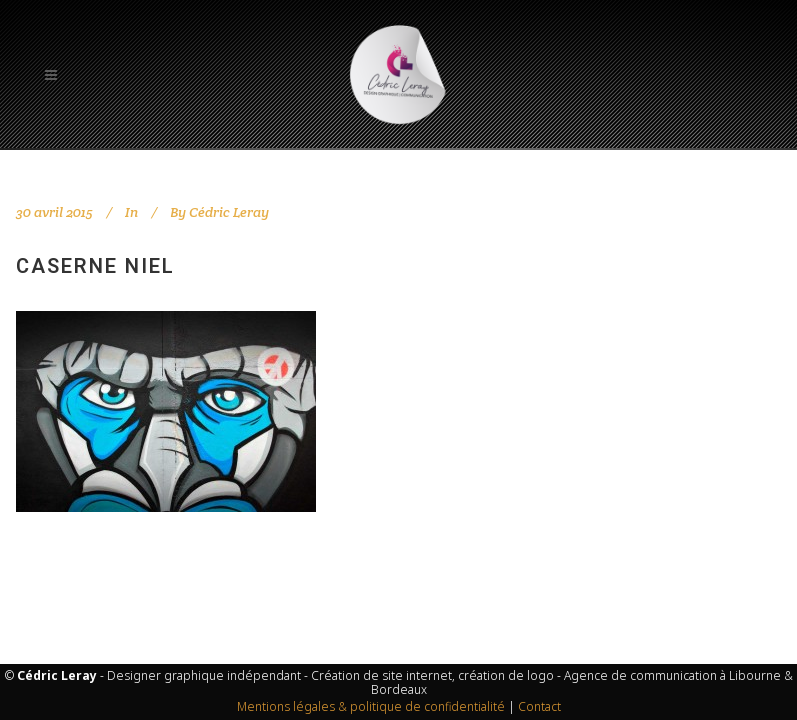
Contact (539, 706)
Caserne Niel (95, 266)
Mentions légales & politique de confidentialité (371, 706)
